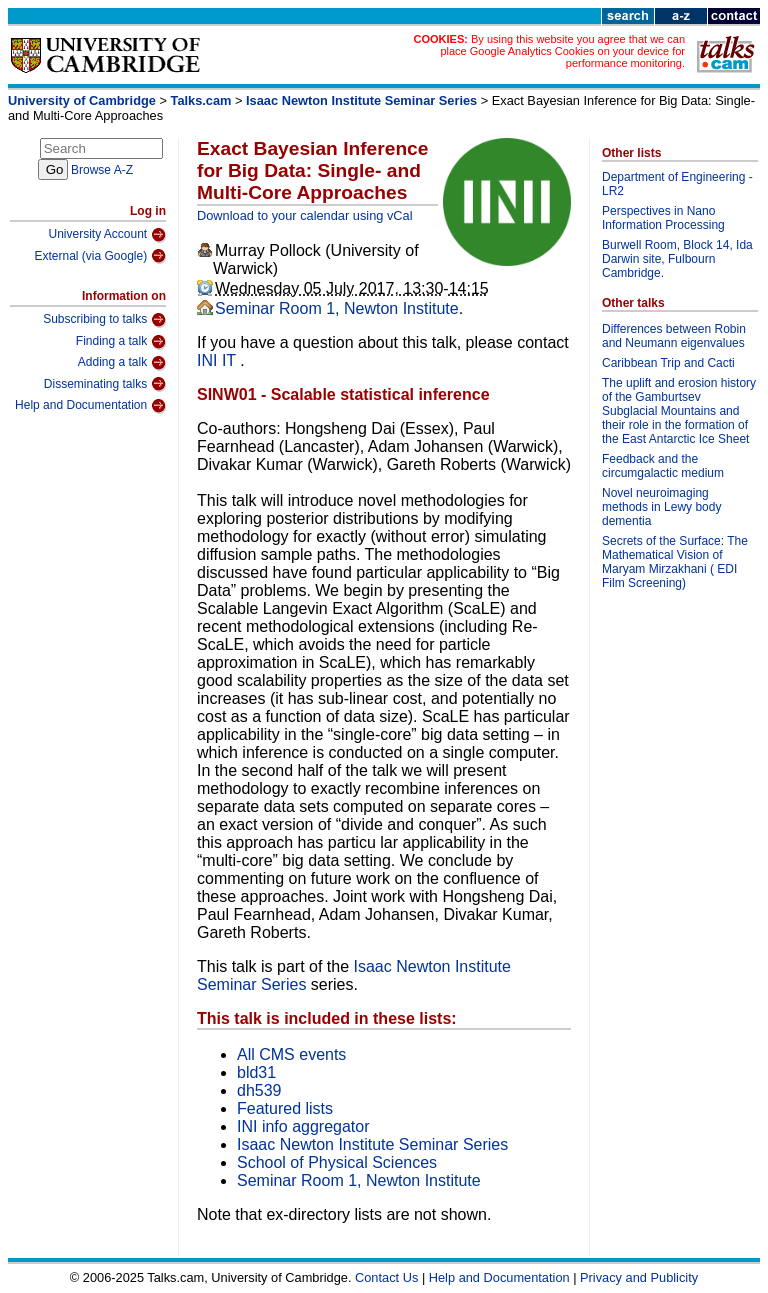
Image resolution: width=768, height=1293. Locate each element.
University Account (107, 235)
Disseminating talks (105, 384)
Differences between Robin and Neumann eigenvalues (674, 336)
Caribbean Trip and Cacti (668, 363)
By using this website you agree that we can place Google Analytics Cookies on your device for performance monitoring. (562, 51)
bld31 (256, 1072)
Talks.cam (201, 100)
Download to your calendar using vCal (305, 215)
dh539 (259, 1090)
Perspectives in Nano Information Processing (663, 218)
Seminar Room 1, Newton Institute (337, 308)
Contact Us (386, 1277)
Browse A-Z (102, 170)
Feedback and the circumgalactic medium (663, 466)
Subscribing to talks (104, 320)
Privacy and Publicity (639, 1277)
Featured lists (285, 1108)
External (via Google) (100, 256)
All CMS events (291, 1054)
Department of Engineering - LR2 (677, 184)
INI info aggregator (303, 1126)
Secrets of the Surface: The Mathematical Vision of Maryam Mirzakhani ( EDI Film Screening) (675, 562)
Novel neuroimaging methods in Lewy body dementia (661, 507)
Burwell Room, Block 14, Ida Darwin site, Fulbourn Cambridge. (677, 259)
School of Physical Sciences (337, 1162)
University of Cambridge (82, 100)
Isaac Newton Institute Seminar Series (361, 100)
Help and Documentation (90, 406)
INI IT (218, 360)
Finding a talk (121, 342)
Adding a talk (122, 363)
